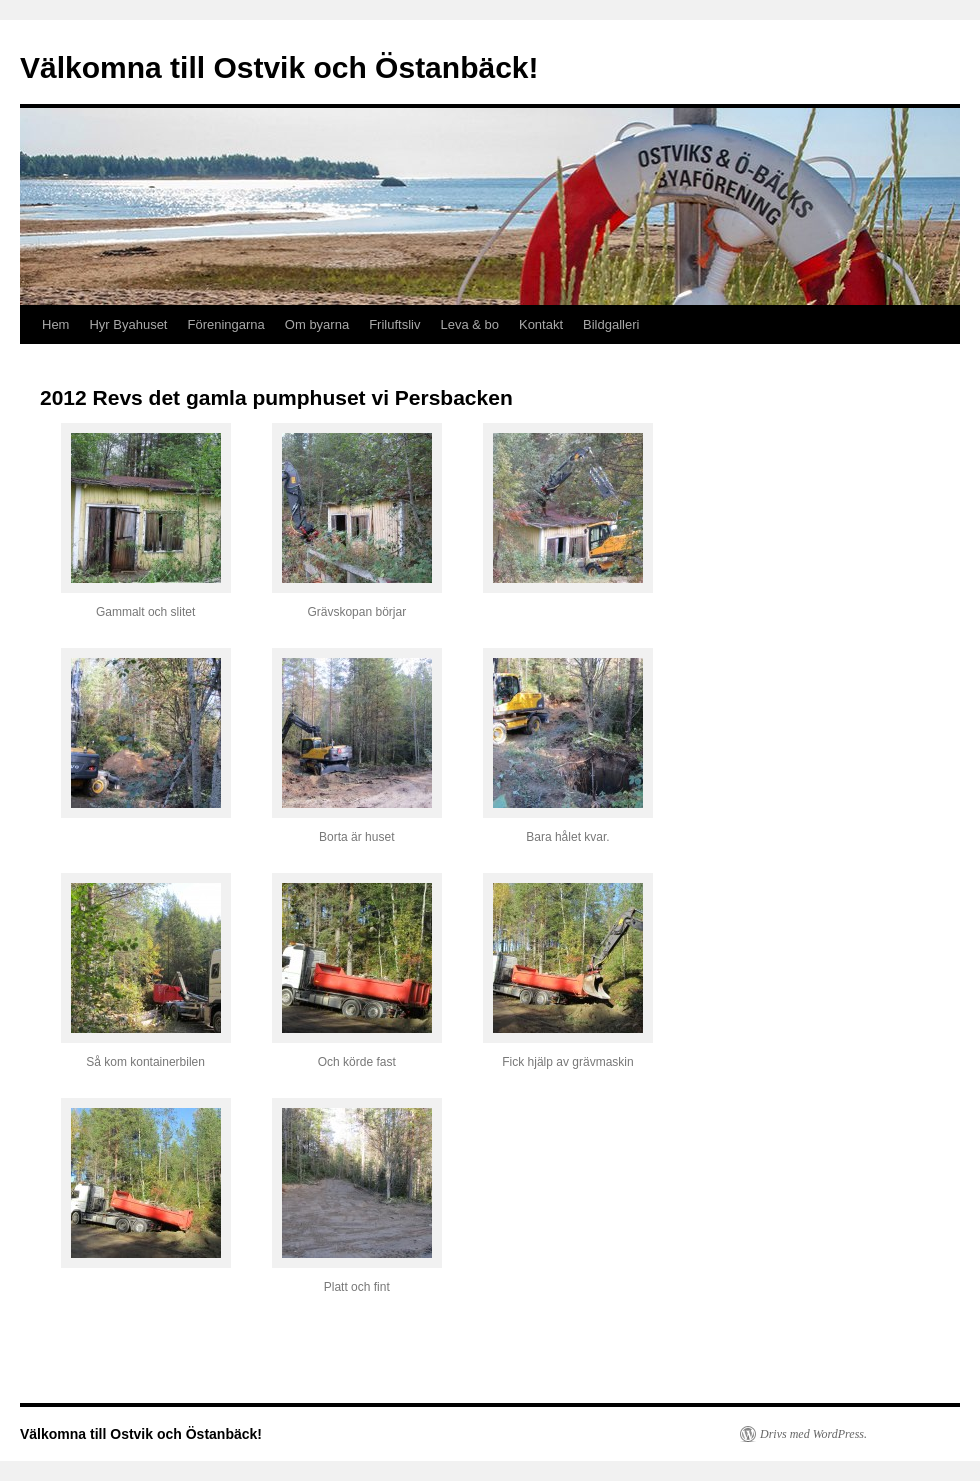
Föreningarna (226, 324)
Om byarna (317, 324)
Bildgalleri (611, 324)
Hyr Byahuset (128, 324)
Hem (55, 324)
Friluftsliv (394, 324)
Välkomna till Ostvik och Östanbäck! (279, 67)
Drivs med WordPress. (813, 1434)
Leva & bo (469, 324)
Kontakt (541, 324)
